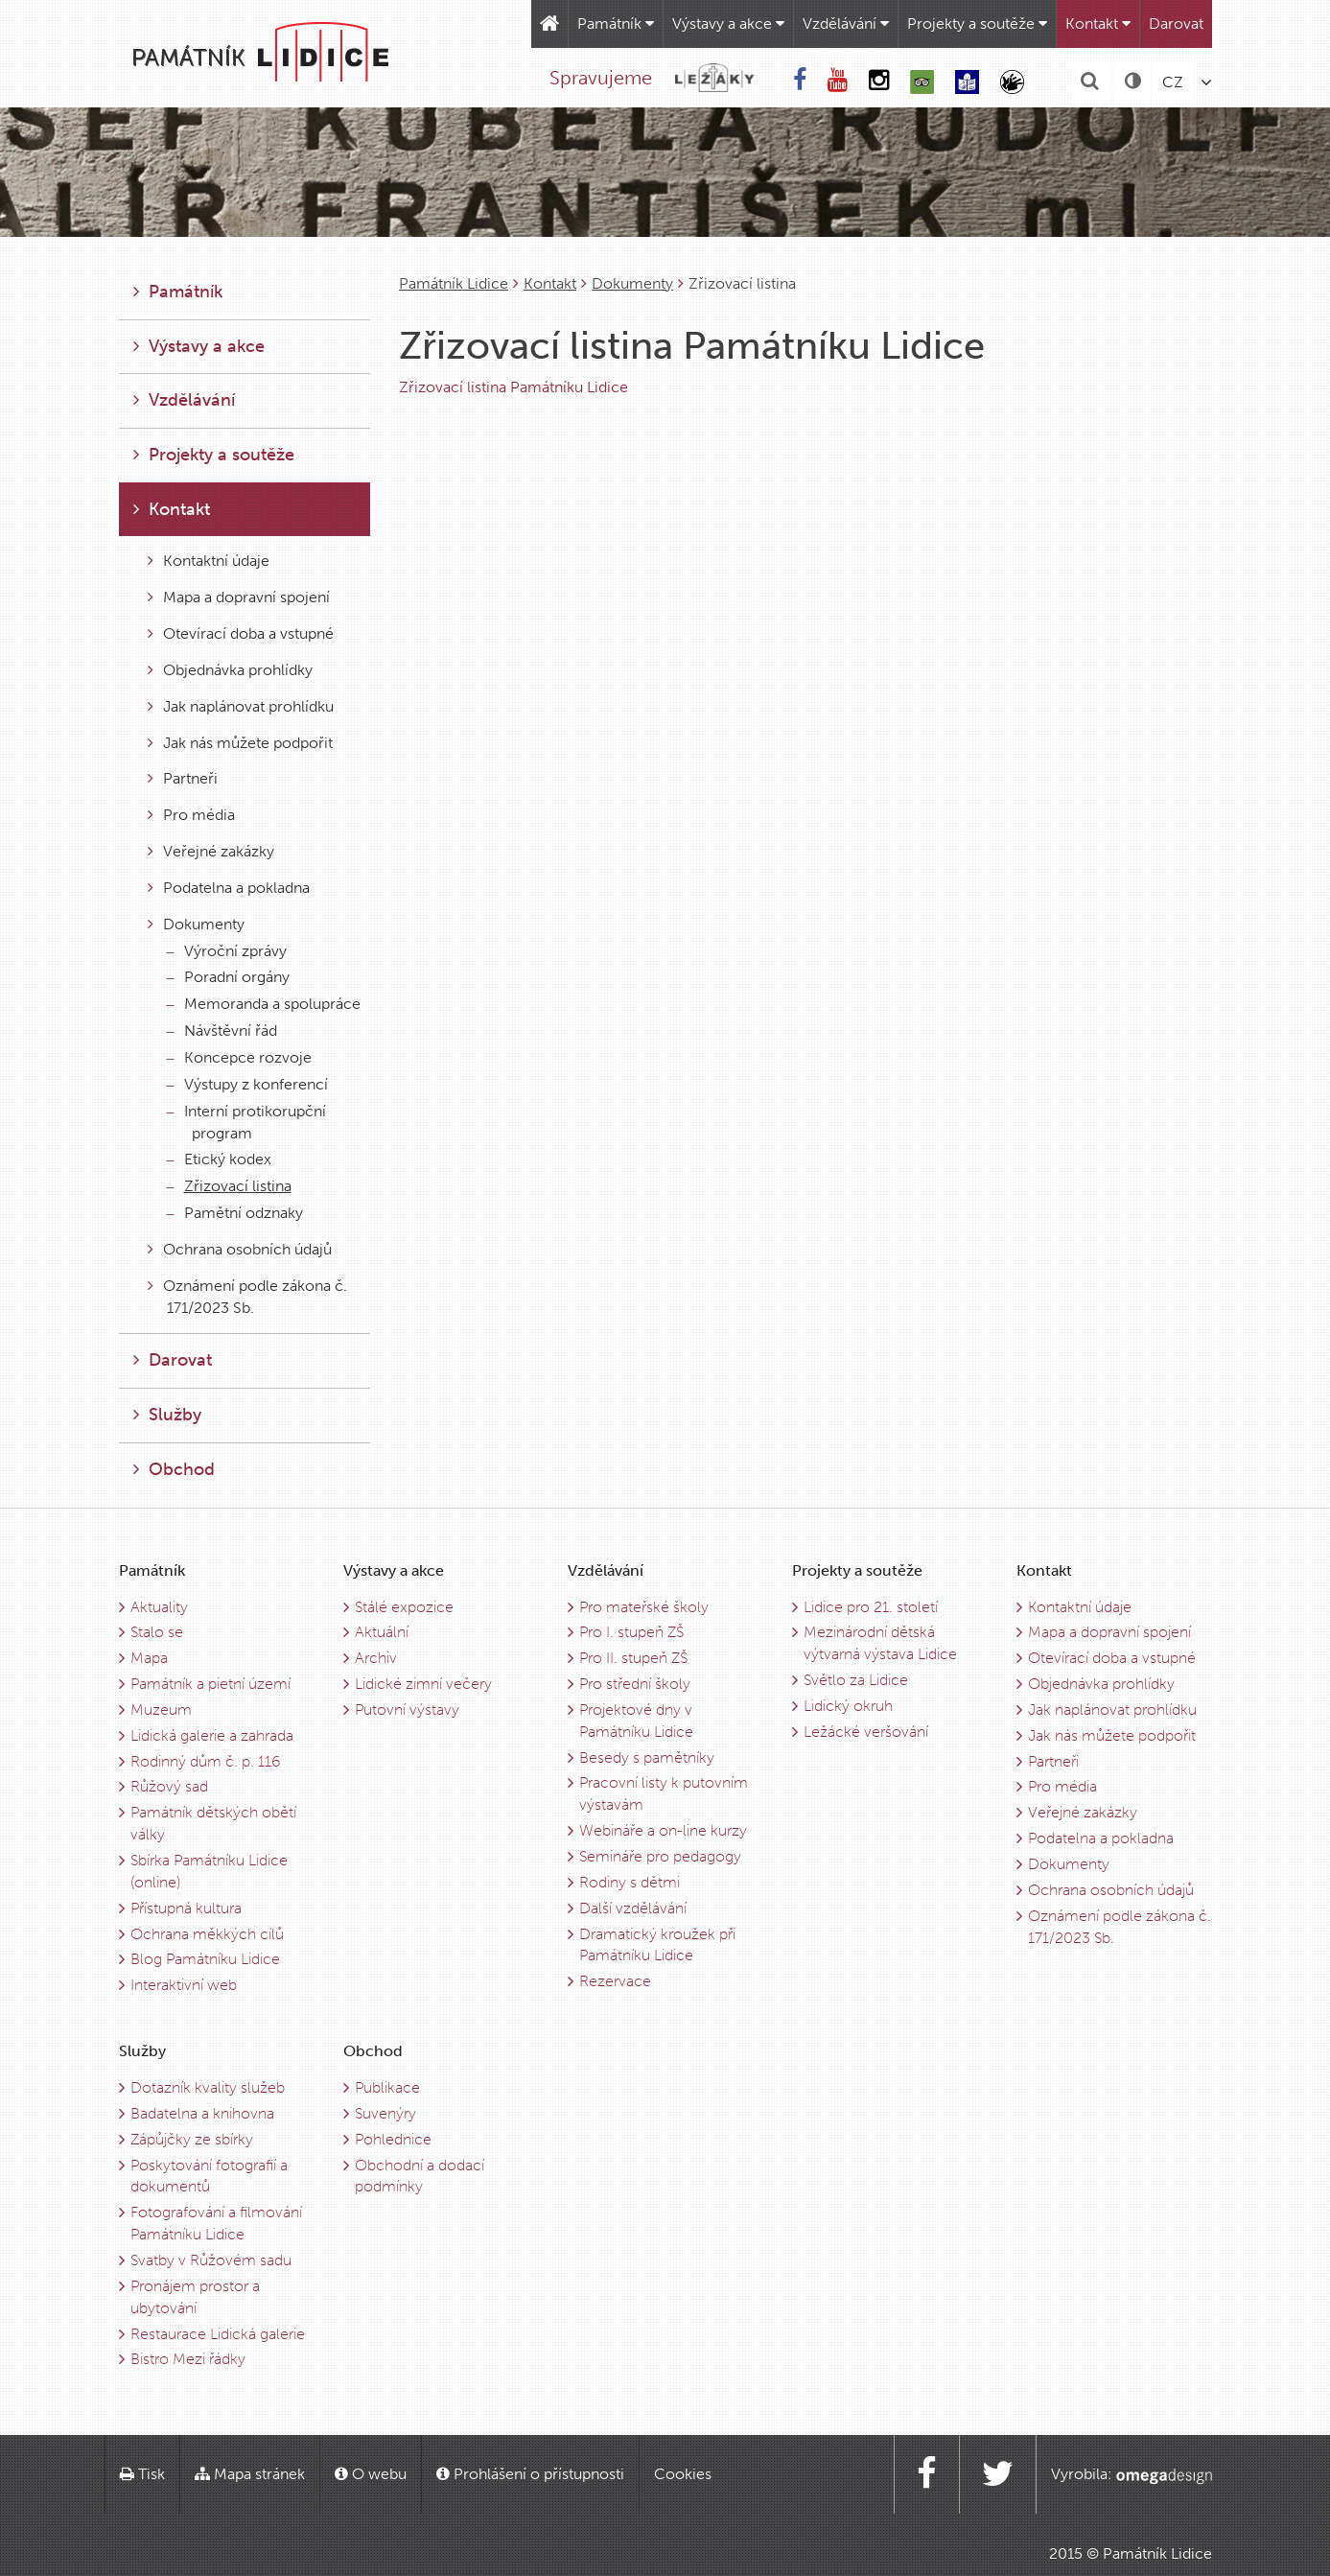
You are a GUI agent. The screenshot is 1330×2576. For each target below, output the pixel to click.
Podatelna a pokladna (229, 887)
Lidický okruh (848, 1706)
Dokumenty (632, 283)
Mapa (149, 1658)
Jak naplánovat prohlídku (241, 706)
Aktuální (381, 1632)
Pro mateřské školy (644, 1607)
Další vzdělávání (633, 1908)
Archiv (376, 1658)
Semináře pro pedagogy (660, 1856)
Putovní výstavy (407, 1709)
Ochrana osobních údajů (240, 1249)
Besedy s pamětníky (646, 1757)
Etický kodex (219, 1159)
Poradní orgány (228, 977)
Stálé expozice (404, 1607)
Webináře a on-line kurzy (663, 1830)
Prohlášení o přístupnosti (530, 2474)
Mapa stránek (250, 2474)
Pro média (191, 815)
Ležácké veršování (866, 1731)
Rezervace (615, 1981)
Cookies (683, 2474)
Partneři (183, 778)
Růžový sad (169, 1786)
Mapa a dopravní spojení (239, 597)
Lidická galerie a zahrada (211, 1735)
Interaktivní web (183, 1985)
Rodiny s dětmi (629, 1882)
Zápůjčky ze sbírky (191, 2139)
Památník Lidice (453, 283)
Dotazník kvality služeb (207, 2087)
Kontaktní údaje (208, 560)
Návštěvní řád (222, 1030)
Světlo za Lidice (856, 1680)
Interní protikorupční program (246, 1122)
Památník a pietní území (210, 1683)
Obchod (174, 1469)
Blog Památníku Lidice (205, 1959)
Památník (615, 23)
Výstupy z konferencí (247, 1084)
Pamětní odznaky (235, 1213)
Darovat (1176, 23)
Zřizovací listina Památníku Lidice (513, 387)
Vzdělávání (846, 23)
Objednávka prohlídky (230, 670)
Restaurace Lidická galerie (217, 2334)
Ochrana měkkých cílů (207, 1934)
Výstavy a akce (728, 23)
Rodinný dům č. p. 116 (205, 1761)
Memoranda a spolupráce (264, 1004)
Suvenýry (385, 2113)
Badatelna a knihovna (202, 2113)
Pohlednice (393, 2139)
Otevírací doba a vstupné (241, 633)
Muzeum (161, 1709)
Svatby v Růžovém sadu (211, 2260)
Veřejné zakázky (211, 851)
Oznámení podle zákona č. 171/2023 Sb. (247, 1296)
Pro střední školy (634, 1683)
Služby (167, 1414)
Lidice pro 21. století (871, 1607)
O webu (371, 2474)
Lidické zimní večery (423, 1683)
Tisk (142, 2474)
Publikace (387, 2087)
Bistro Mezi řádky (187, 2359)
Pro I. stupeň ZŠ (631, 1632)
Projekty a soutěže (977, 23)
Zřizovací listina (229, 1186)
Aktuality (159, 1607)
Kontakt (1098, 23)
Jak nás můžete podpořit (240, 743)
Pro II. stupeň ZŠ (633, 1658)
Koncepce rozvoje (239, 1057)
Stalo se (156, 1632)
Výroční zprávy (227, 951)
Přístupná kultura (186, 1908)
